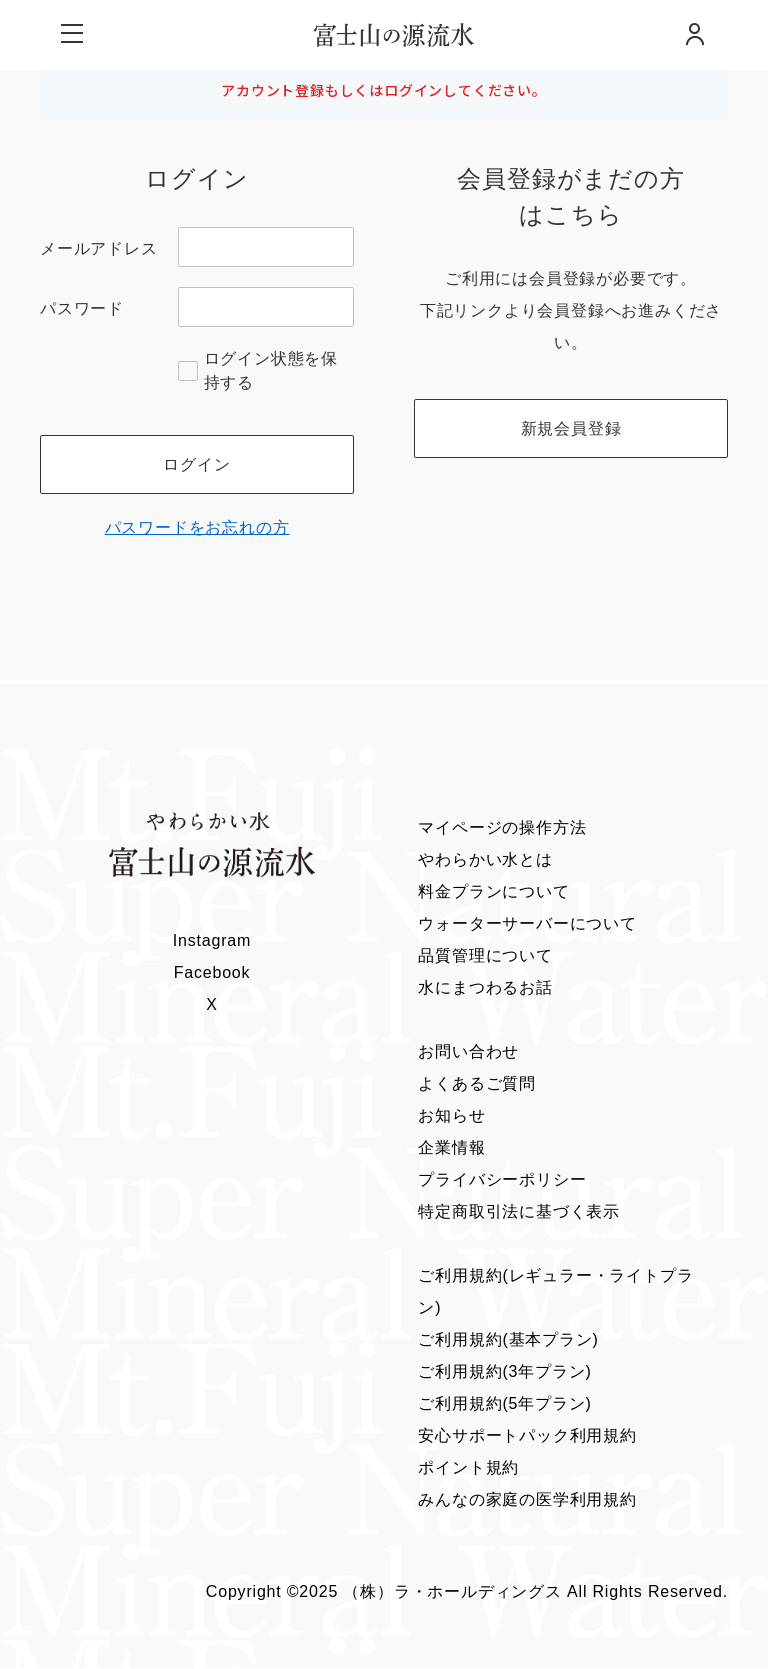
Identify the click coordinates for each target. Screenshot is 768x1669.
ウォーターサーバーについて (527, 924)
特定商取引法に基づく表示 (519, 1212)
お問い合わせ (468, 1052)
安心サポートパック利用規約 (527, 1436)
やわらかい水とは (485, 860)
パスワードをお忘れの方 (197, 528)
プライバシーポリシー (502, 1180)
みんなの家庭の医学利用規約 (527, 1500)
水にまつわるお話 (485, 988)
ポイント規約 (468, 1468)
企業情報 (451, 1148)
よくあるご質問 (477, 1084)
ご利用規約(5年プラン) (504, 1404)
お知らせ (451, 1116)
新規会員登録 (571, 428)
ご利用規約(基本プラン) (508, 1340)
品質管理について (485, 956)
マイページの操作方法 (502, 828)
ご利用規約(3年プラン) (504, 1372)
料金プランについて (493, 892)
